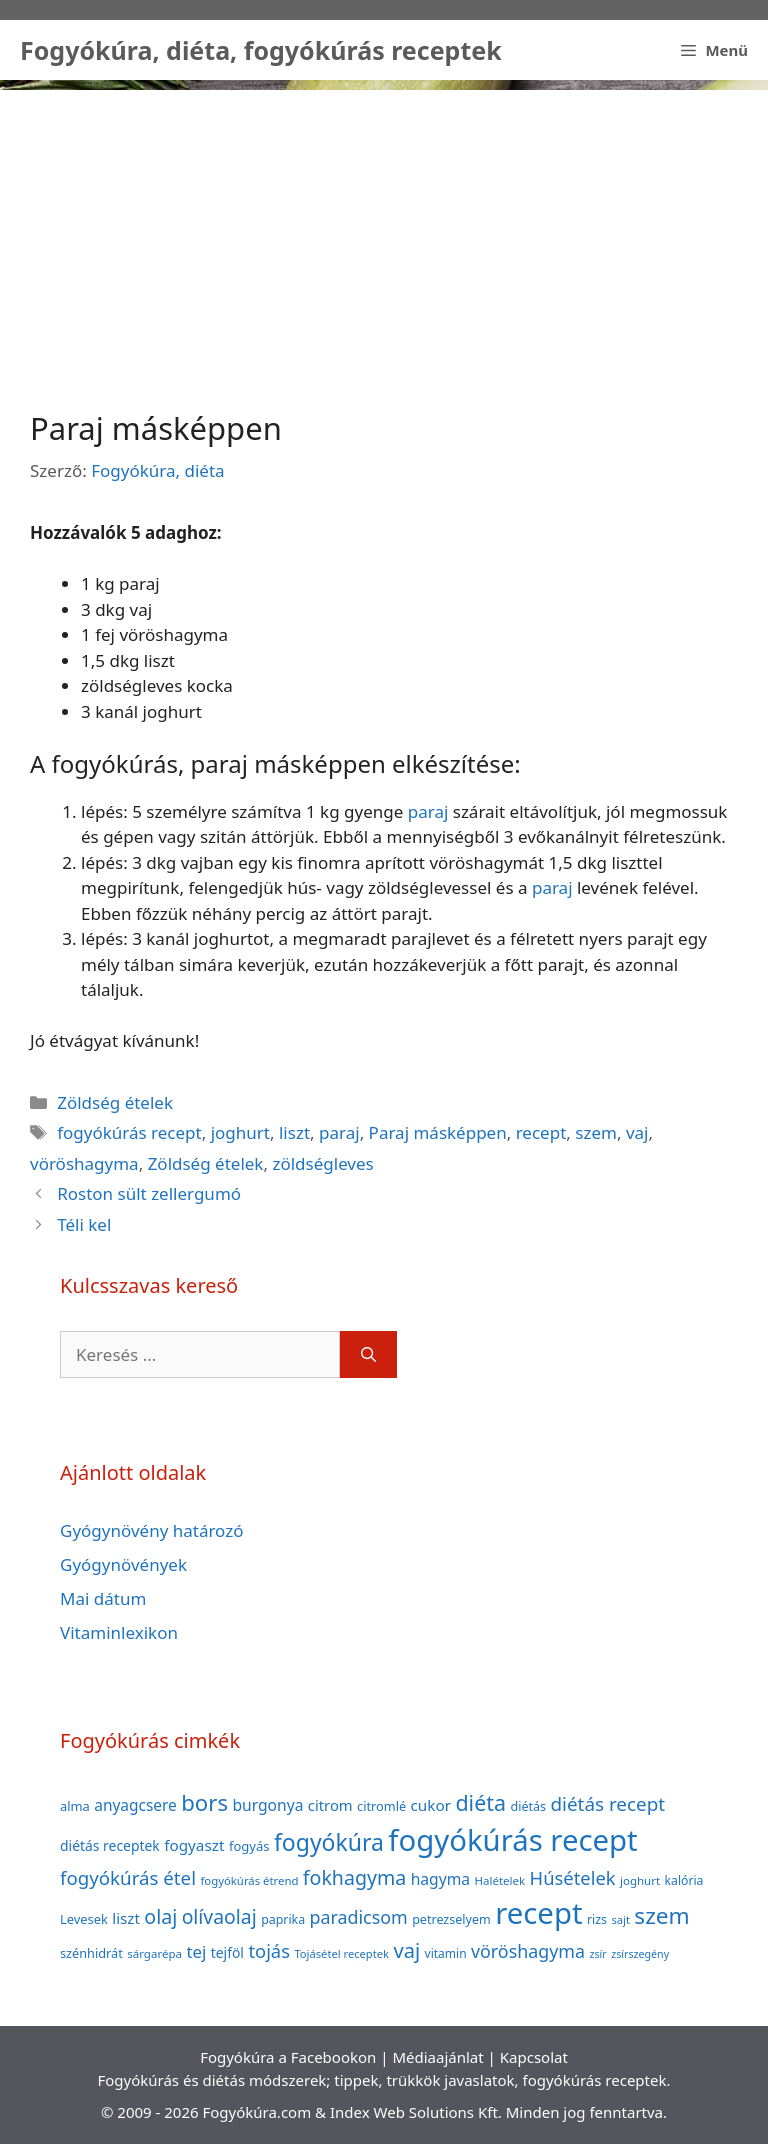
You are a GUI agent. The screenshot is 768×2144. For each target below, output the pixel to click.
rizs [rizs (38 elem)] (597, 1919)
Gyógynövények (123, 1564)
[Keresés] (368, 1355)
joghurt (240, 1132)
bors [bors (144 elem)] (204, 1802)
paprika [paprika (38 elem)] (283, 1919)
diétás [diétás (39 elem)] (528, 1806)
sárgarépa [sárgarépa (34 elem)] (154, 1953)
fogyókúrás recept (129, 1132)
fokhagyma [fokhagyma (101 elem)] (354, 1877)
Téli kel (84, 1224)
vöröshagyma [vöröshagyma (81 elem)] (528, 1951)
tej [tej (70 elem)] (196, 1951)
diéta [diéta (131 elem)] (480, 1802)
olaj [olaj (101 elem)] (160, 1916)
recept (541, 1132)
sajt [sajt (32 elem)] (620, 1919)
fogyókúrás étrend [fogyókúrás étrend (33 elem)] (249, 1880)
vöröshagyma (84, 1163)
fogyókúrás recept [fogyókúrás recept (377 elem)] (512, 1840)
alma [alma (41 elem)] (75, 1806)
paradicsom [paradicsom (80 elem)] (359, 1917)
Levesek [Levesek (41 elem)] (84, 1919)
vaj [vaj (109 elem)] (406, 1950)
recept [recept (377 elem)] (538, 1913)
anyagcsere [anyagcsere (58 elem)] (135, 1805)
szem (596, 1132)
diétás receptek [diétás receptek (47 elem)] (110, 1845)
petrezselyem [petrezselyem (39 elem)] (451, 1919)
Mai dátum (103, 1598)
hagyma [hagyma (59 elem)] (440, 1879)
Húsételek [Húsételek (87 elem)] (573, 1877)
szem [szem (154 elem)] (661, 1915)
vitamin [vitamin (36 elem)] (446, 1953)
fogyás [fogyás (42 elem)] (249, 1846)
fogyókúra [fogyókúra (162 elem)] (329, 1842)
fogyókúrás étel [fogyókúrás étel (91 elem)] (128, 1877)
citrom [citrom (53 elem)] (330, 1805)
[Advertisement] (384, 230)
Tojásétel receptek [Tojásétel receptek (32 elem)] (341, 1953)
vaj (637, 1132)
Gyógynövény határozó (152, 1530)
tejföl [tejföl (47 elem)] (227, 1952)
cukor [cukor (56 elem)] (431, 1805)
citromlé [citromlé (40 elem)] (381, 1806)
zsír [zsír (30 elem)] (597, 1954)
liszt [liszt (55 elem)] (126, 1918)
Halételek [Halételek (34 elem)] (499, 1880)
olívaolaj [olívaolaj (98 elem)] (219, 1916)
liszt (294, 1132)
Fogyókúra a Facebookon (288, 2057)
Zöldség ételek (115, 1102)
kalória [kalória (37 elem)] (684, 1880)
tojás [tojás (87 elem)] (269, 1950)
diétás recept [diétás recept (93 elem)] (607, 1804)
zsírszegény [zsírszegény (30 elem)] (640, 1954)
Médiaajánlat (437, 2057)
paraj (428, 811)
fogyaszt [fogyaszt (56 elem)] (194, 1845)
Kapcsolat (534, 2057)
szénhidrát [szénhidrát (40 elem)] (91, 1953)
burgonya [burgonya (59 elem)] (267, 1805)
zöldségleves (322, 1163)
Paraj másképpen (438, 1132)
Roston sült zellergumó (149, 1193)
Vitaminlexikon (119, 1632)
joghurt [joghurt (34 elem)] (640, 1880)
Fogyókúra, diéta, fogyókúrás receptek (261, 50)
